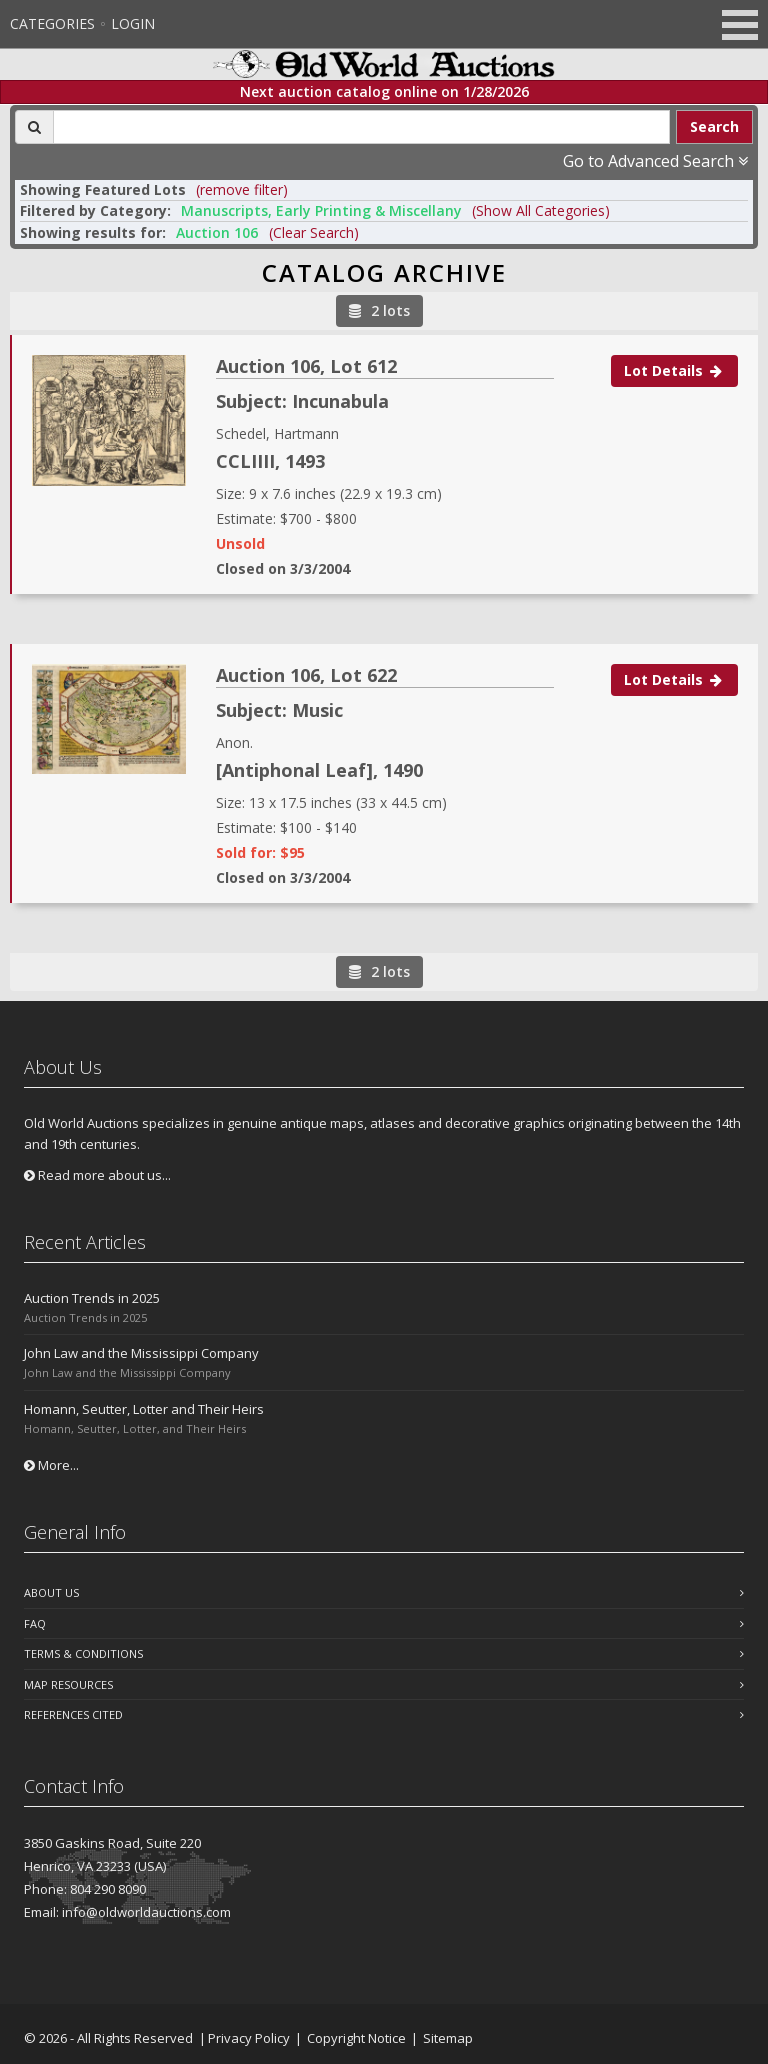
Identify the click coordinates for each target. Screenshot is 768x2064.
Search (714, 126)
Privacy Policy (249, 2038)
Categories (52, 23)
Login (133, 23)
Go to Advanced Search (655, 161)
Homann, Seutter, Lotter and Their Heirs (144, 1409)
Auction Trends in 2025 (92, 1298)
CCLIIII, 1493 (270, 461)
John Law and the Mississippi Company (141, 1353)
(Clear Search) (314, 232)
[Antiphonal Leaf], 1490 (319, 770)
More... (51, 1465)
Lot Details (674, 370)
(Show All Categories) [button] (541, 210)
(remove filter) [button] (242, 189)
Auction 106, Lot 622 (306, 675)
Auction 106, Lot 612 (306, 366)
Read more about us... (97, 1175)
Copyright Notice (356, 2038)
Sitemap (448, 2038)
